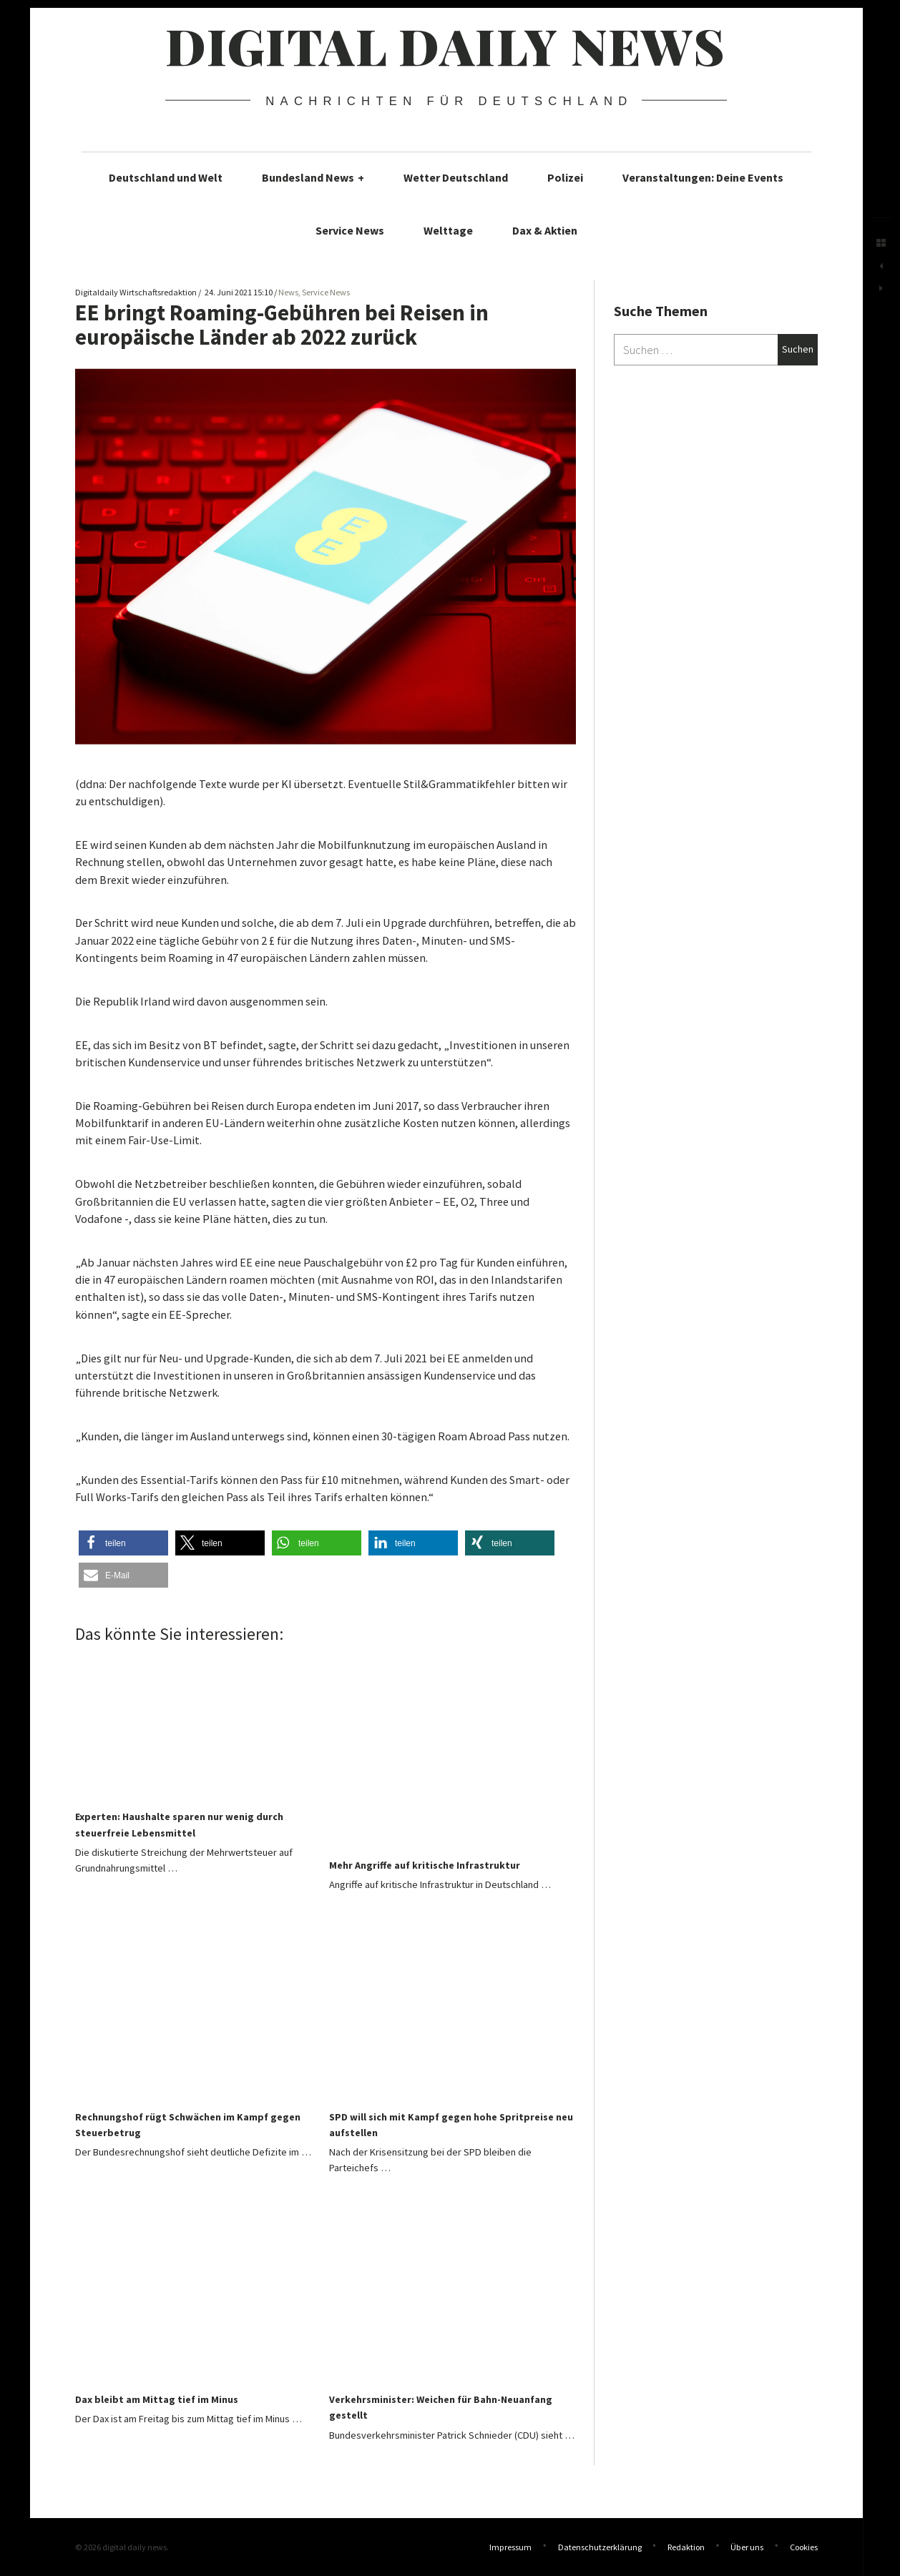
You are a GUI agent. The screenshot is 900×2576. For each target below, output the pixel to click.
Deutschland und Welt (165, 177)
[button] (123, 1542)
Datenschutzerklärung (600, 2547)
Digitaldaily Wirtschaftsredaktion (136, 292)
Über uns (746, 2547)
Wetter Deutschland (455, 177)
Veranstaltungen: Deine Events (702, 177)
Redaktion (686, 2547)
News (288, 292)
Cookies (804, 2547)
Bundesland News (313, 177)
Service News (350, 230)
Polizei (565, 177)
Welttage (448, 230)
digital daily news (445, 45)
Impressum (510, 2547)
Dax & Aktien (544, 230)
